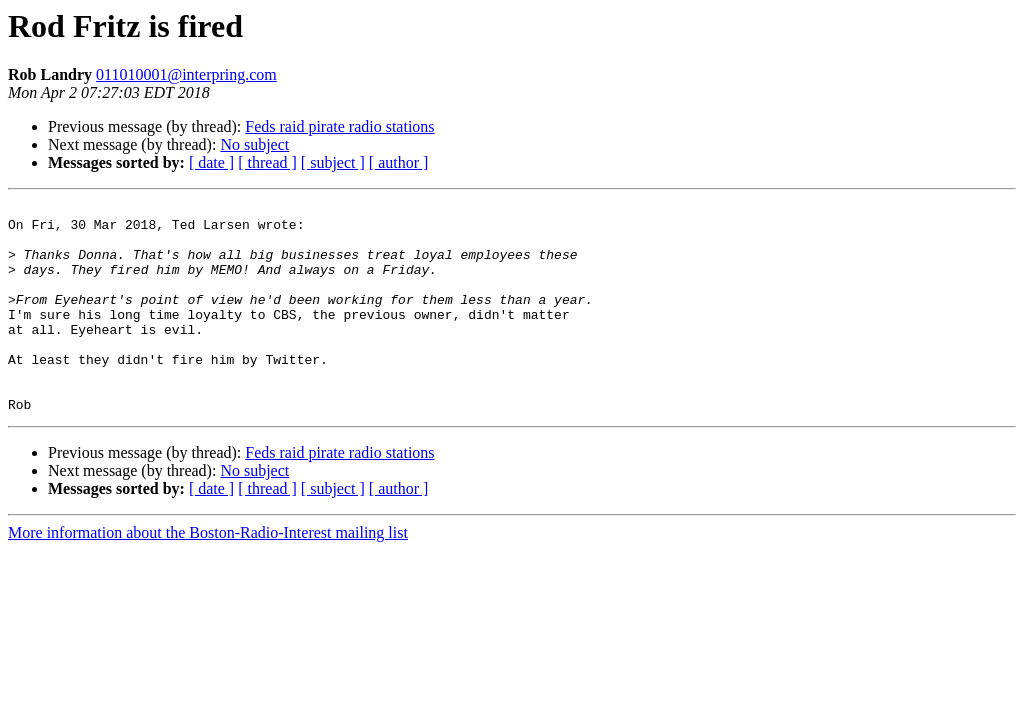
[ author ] (399, 162)
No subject (254, 144)
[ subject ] (333, 162)
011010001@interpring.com (186, 74)
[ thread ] (267, 162)
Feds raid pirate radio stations (339, 126)
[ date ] (211, 162)
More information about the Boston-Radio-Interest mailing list (208, 574)
